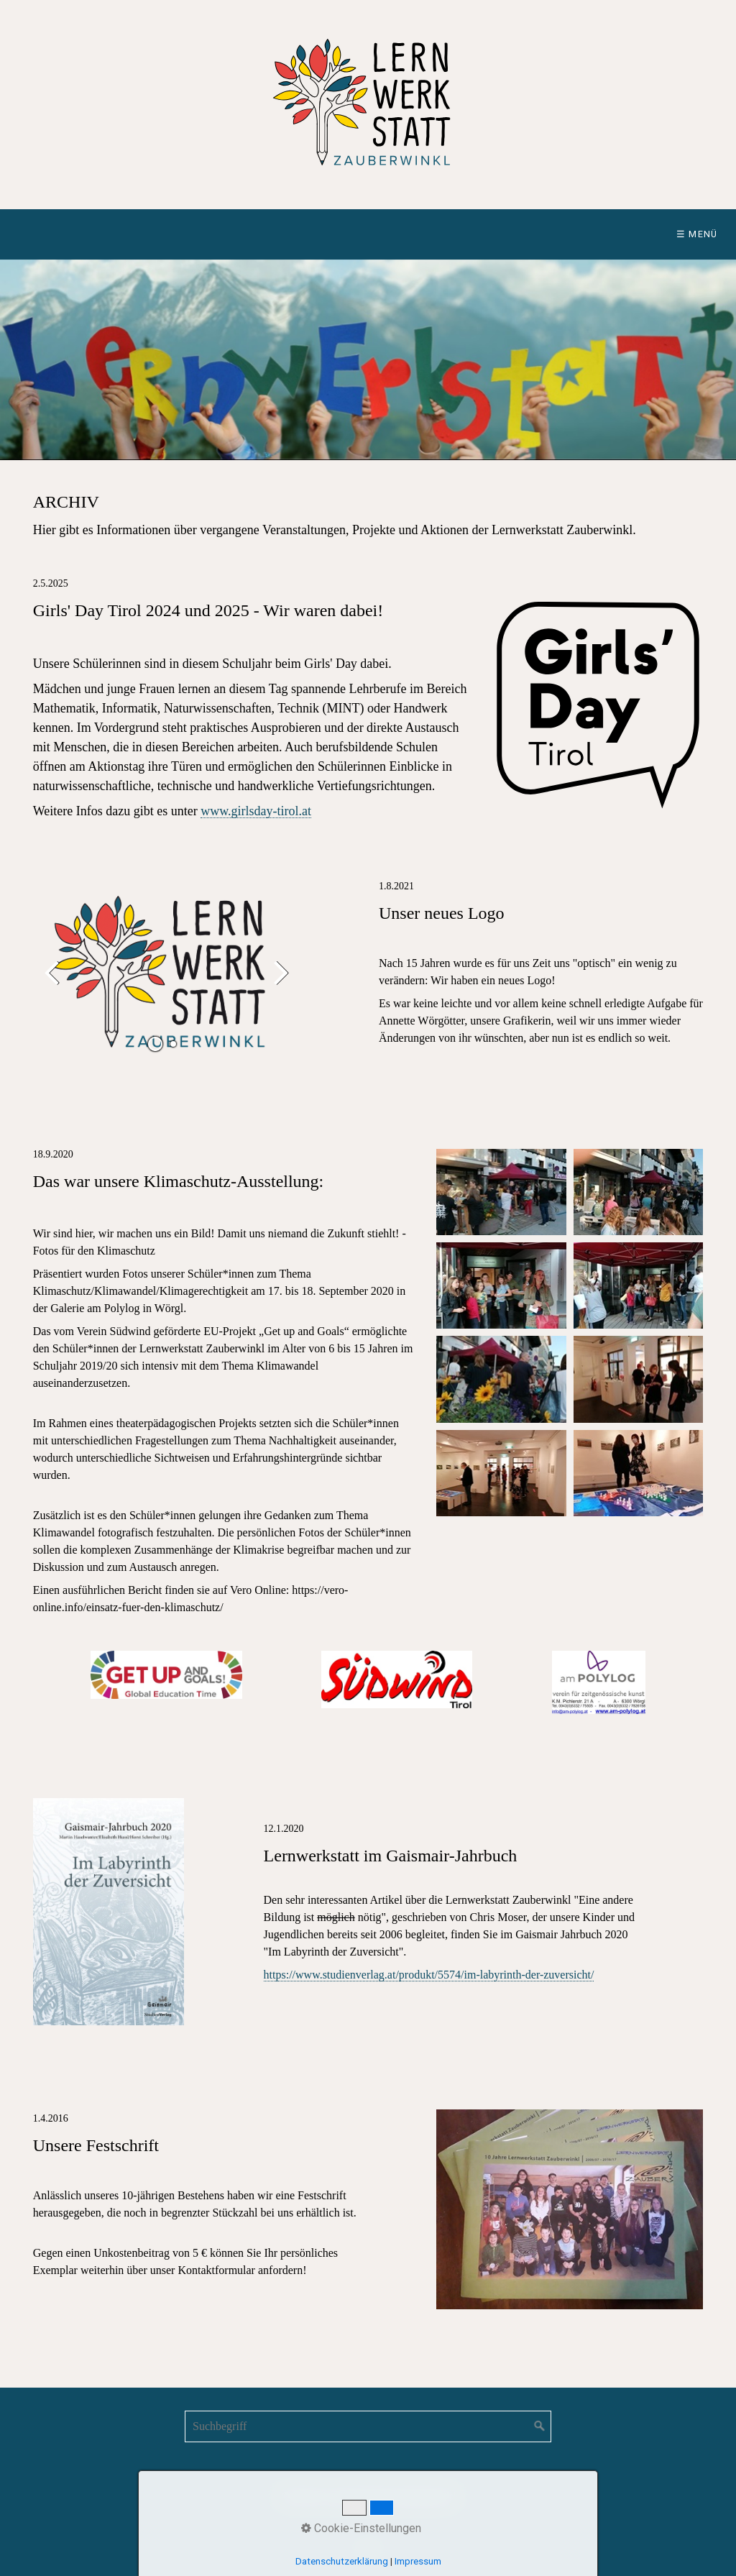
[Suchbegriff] (368, 2426)
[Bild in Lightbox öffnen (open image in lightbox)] (501, 1192)
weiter (278, 982)
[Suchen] (539, 2426)
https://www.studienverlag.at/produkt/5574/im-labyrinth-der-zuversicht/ (429, 1974)
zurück (54, 982)
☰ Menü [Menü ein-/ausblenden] (697, 234)
